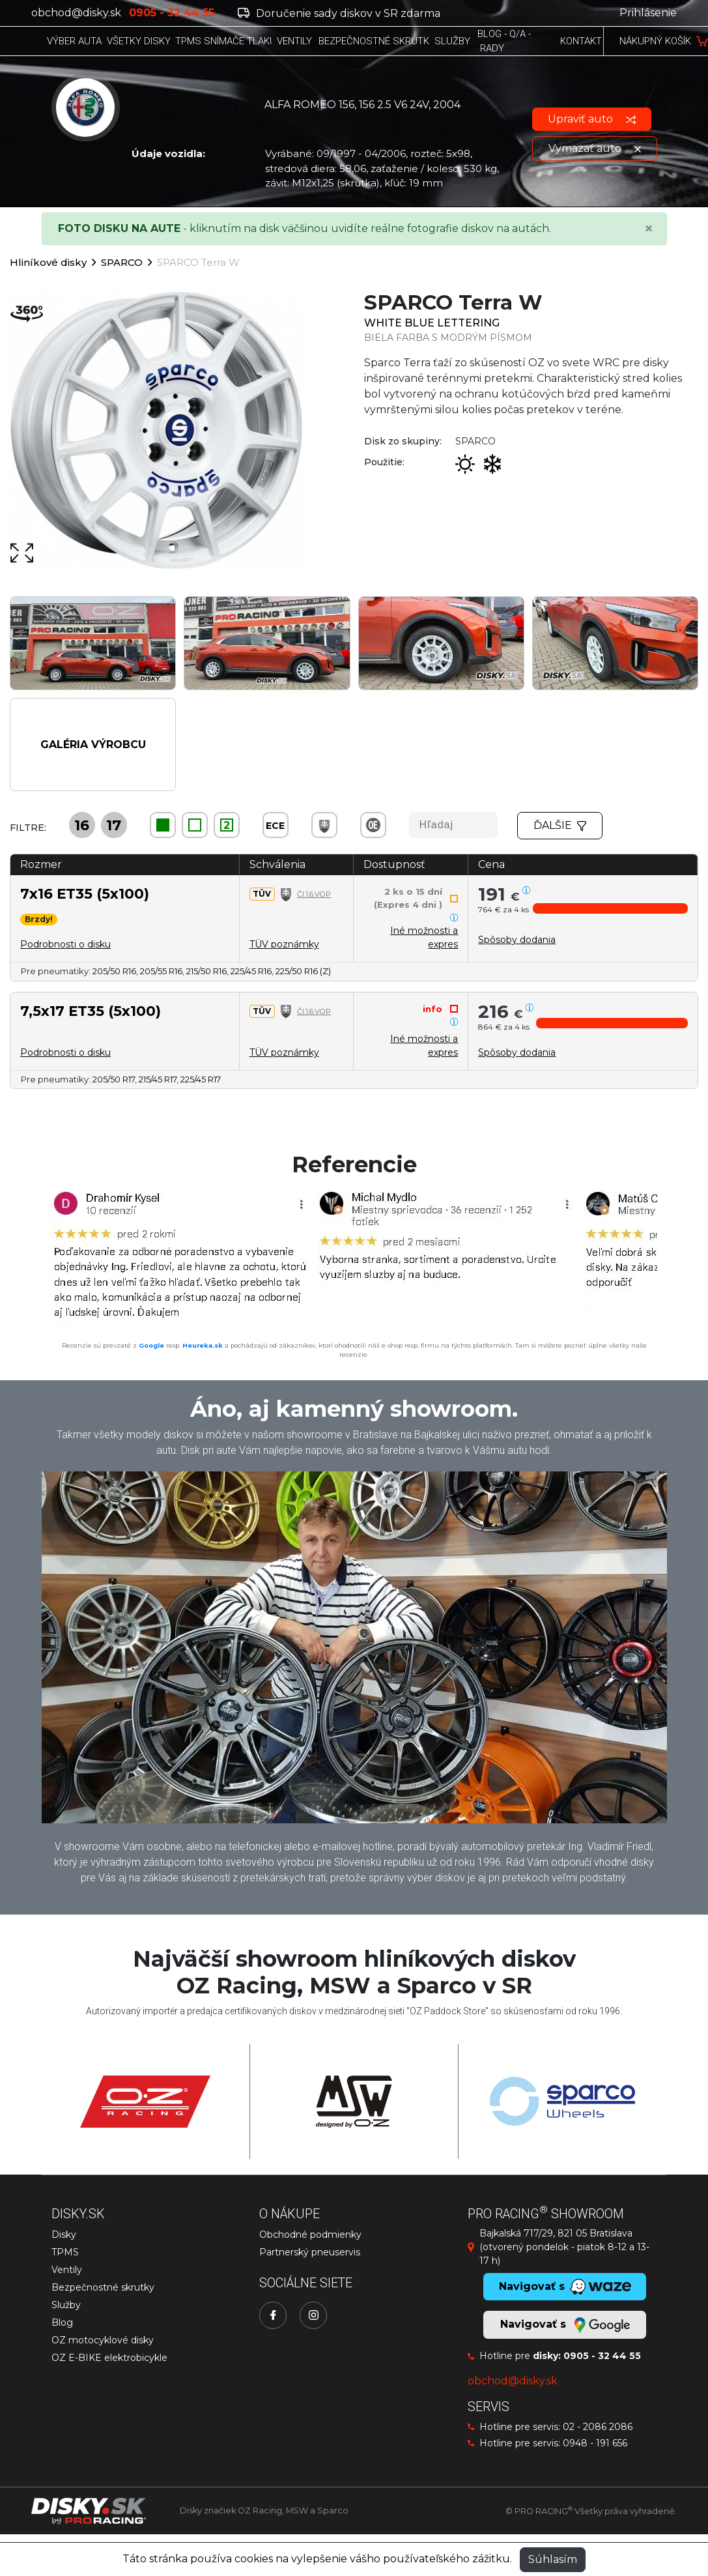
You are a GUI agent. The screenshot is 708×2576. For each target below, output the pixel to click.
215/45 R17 (158, 1079)
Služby (66, 2305)
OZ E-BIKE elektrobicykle (109, 2358)
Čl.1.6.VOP (314, 894)
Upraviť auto (592, 119)
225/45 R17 (200, 1079)
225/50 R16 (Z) (303, 971)
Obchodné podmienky (310, 2234)
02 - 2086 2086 (597, 2427)
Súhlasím (552, 2559)
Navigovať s (564, 2325)
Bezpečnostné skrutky (102, 2287)
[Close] (648, 228)
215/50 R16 (206, 971)
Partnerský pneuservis (309, 2252)
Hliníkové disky (48, 262)
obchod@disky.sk (76, 13)
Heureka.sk (202, 1345)
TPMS (65, 2252)
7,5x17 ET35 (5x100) (90, 1010)
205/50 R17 (113, 1079)
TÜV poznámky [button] (284, 944)
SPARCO (122, 262)
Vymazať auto (594, 148)
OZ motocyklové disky (102, 2340)
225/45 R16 (251, 971)
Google (151, 1345)
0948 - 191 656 (595, 2443)
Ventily (66, 2270)
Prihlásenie (648, 13)
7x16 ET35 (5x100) (84, 893)
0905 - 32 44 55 (602, 2356)
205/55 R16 (161, 971)
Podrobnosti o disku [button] (65, 944)
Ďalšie (560, 825)
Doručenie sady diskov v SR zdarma (339, 13)
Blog (62, 2322)
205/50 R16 (114, 971)
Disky (63, 2234)
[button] (610, 908)
